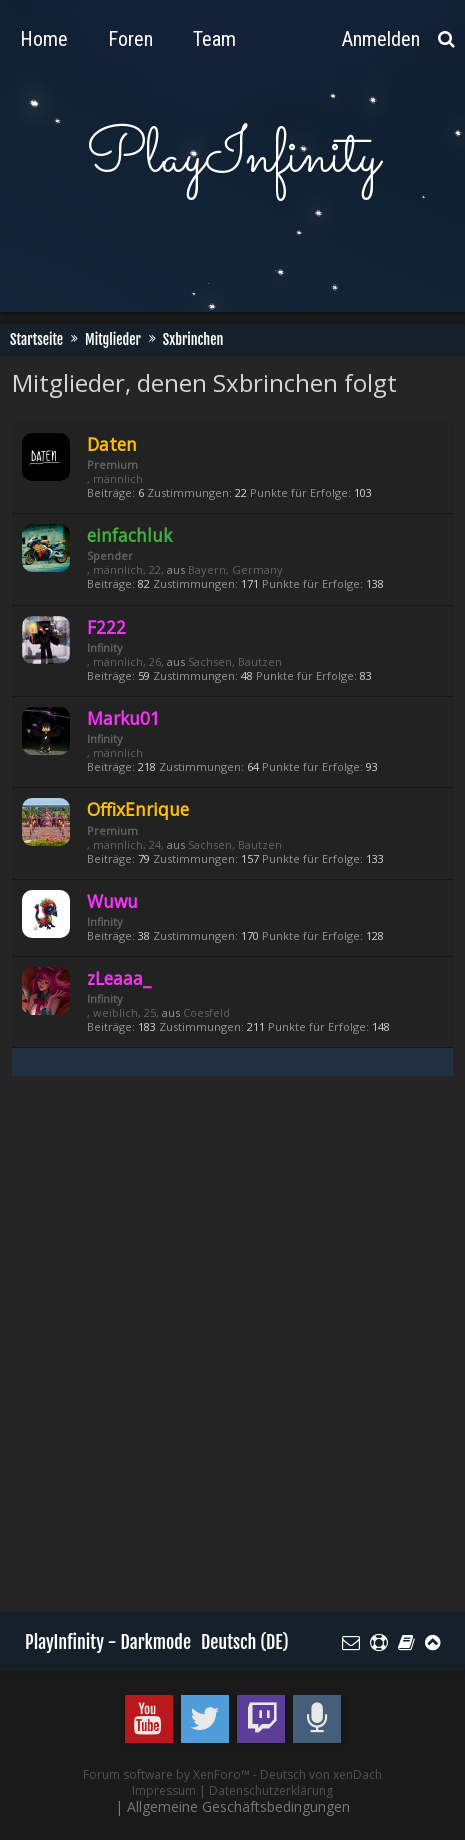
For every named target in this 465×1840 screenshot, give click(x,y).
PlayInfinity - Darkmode (108, 1642)
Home (44, 39)
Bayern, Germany (235, 569)
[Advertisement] (232, 1356)
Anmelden (381, 39)
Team (214, 39)
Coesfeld (206, 1012)
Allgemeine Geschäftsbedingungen (238, 1806)
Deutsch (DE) (245, 1642)
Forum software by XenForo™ (168, 1774)
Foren (130, 39)
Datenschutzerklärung (271, 1790)
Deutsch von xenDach (321, 1774)
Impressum (164, 1790)
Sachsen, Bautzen (235, 661)
